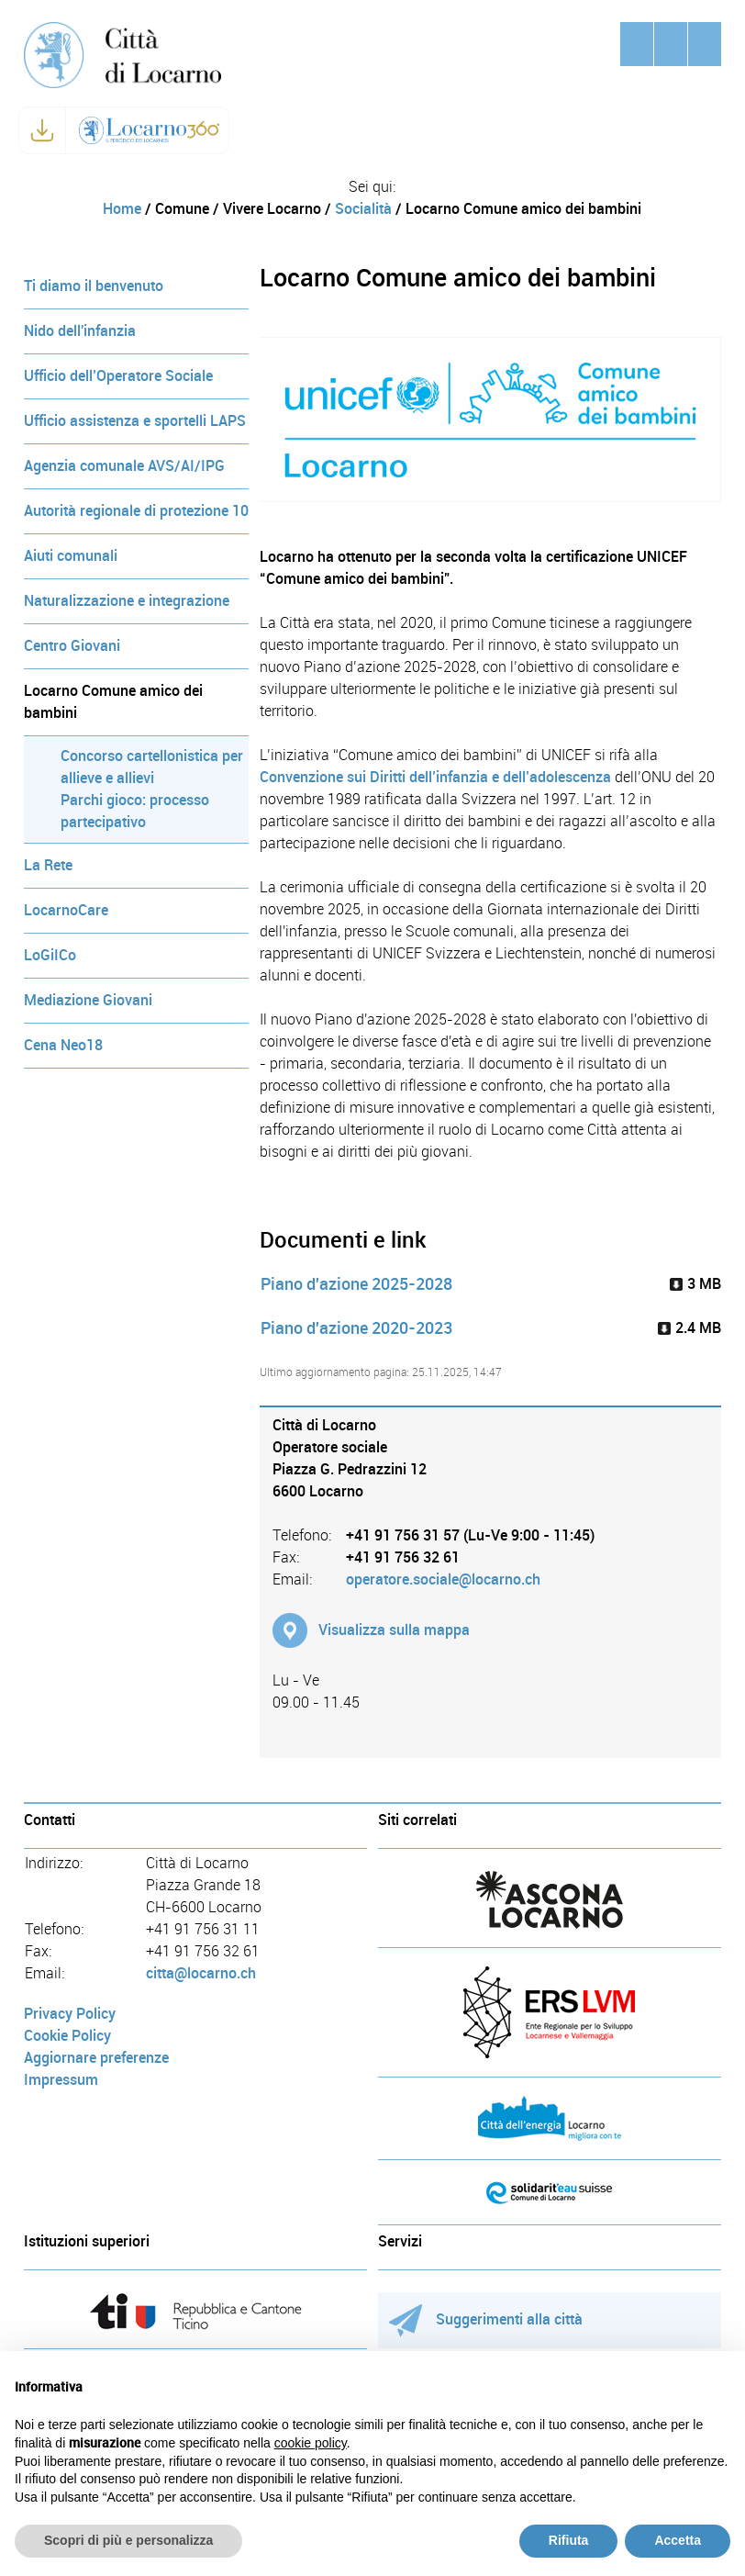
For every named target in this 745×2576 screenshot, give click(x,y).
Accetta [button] (677, 2540)
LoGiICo (50, 955)
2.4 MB (689, 1328)
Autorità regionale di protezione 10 (136, 511)
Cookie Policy (67, 2035)
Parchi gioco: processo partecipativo (135, 811)
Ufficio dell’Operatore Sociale (118, 376)
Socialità (363, 209)
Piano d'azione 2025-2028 (356, 1284)
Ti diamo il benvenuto (93, 286)
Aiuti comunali (70, 556)
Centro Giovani (72, 646)
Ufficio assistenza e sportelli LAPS (135, 421)
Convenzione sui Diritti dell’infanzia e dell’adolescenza (435, 777)
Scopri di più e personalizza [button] (128, 2540)
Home (122, 209)
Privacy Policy (70, 2013)
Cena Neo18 (63, 1045)
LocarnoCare (66, 910)
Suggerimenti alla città (486, 2319)
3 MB (695, 1284)
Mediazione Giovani (88, 1000)
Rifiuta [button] (569, 2540)
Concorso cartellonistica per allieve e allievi (152, 767)
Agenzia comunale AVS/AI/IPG (124, 466)
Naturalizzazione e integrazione (126, 601)
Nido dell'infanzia (80, 331)
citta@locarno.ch (201, 1973)
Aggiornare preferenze (96, 2057)
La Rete (48, 865)
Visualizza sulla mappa (394, 1630)
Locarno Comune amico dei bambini (113, 702)
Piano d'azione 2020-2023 (356, 1328)
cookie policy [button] (310, 2443)
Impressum (61, 2080)
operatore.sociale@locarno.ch (443, 1579)
